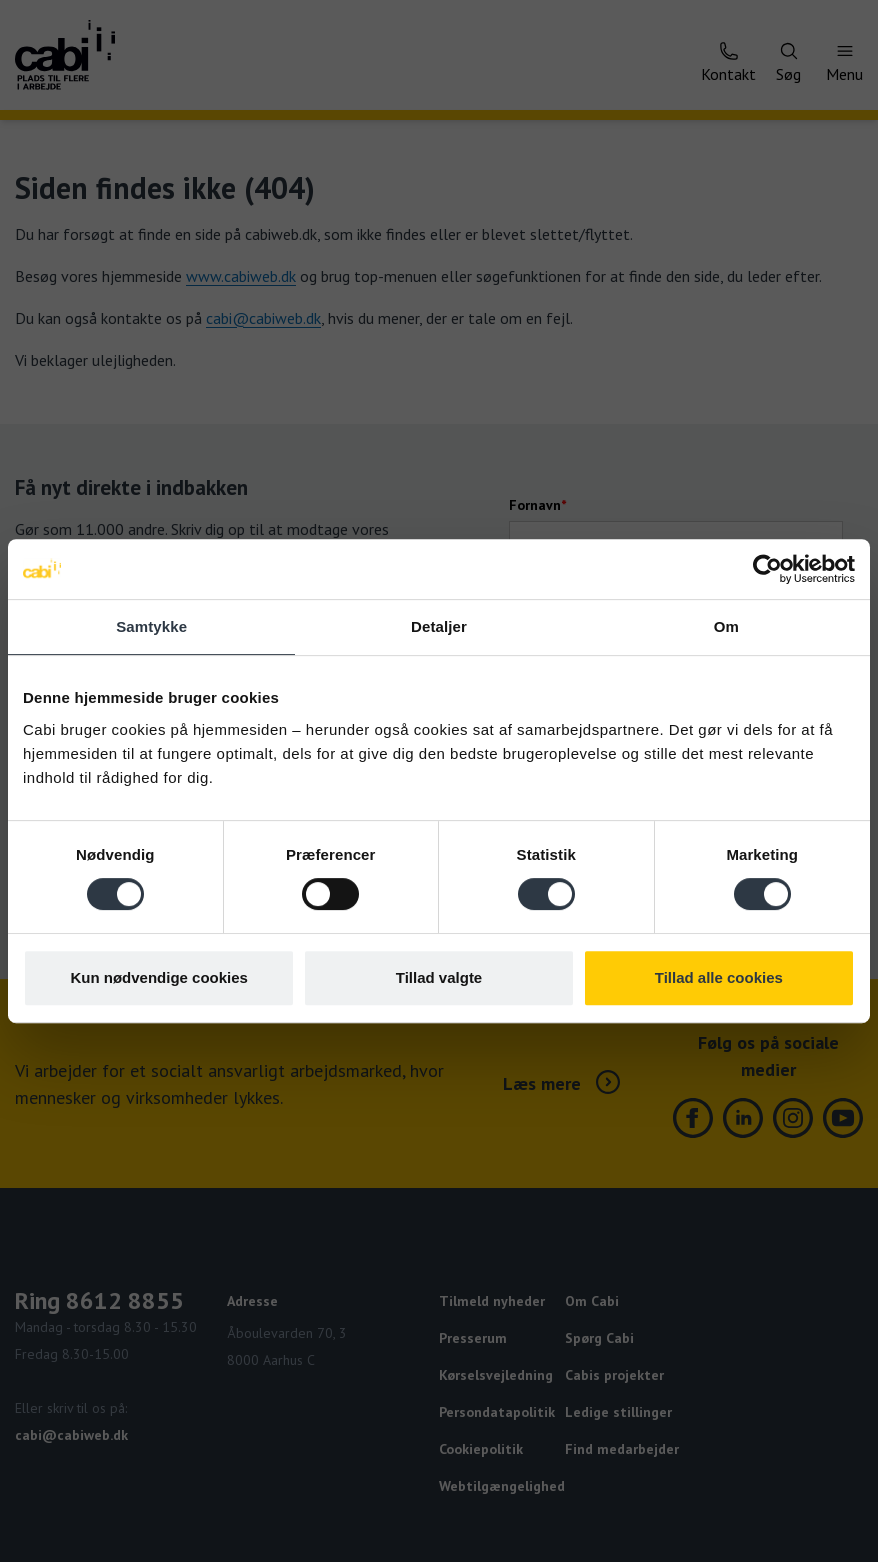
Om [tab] (726, 626)
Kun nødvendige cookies (159, 977)
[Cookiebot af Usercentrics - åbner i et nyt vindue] (767, 569)
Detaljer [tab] (439, 626)
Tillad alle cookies (719, 977)
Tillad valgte (439, 977)
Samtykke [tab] (151, 626)
